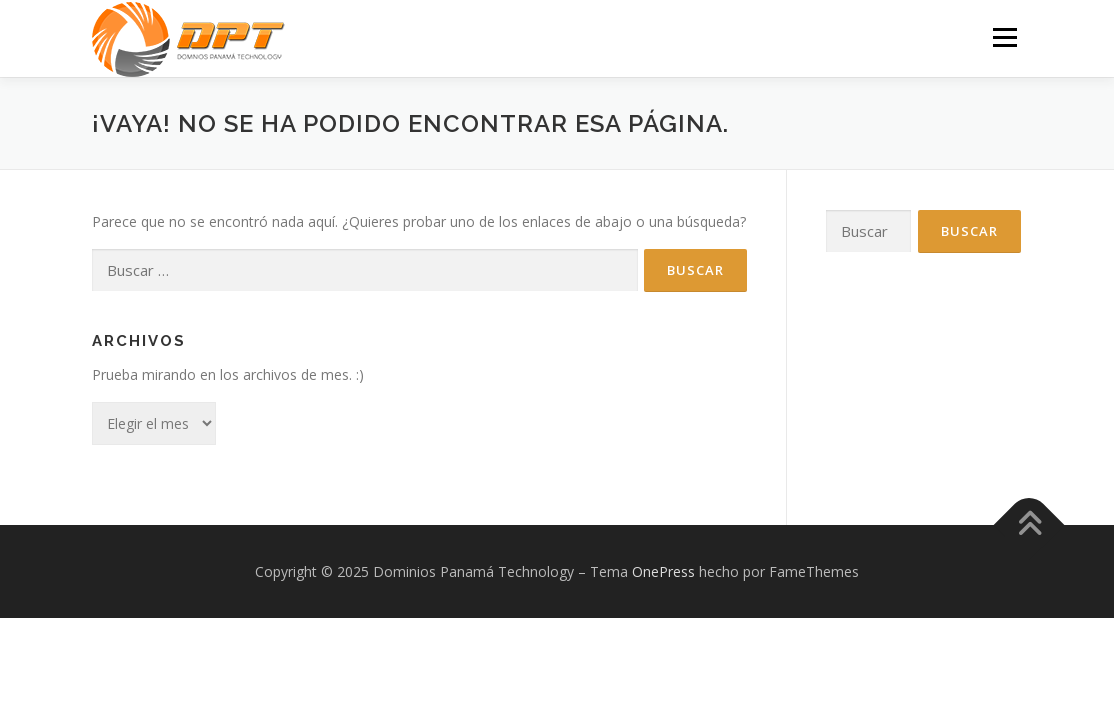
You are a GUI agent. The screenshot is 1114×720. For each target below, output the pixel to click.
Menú (1004, 37)
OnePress (663, 571)
